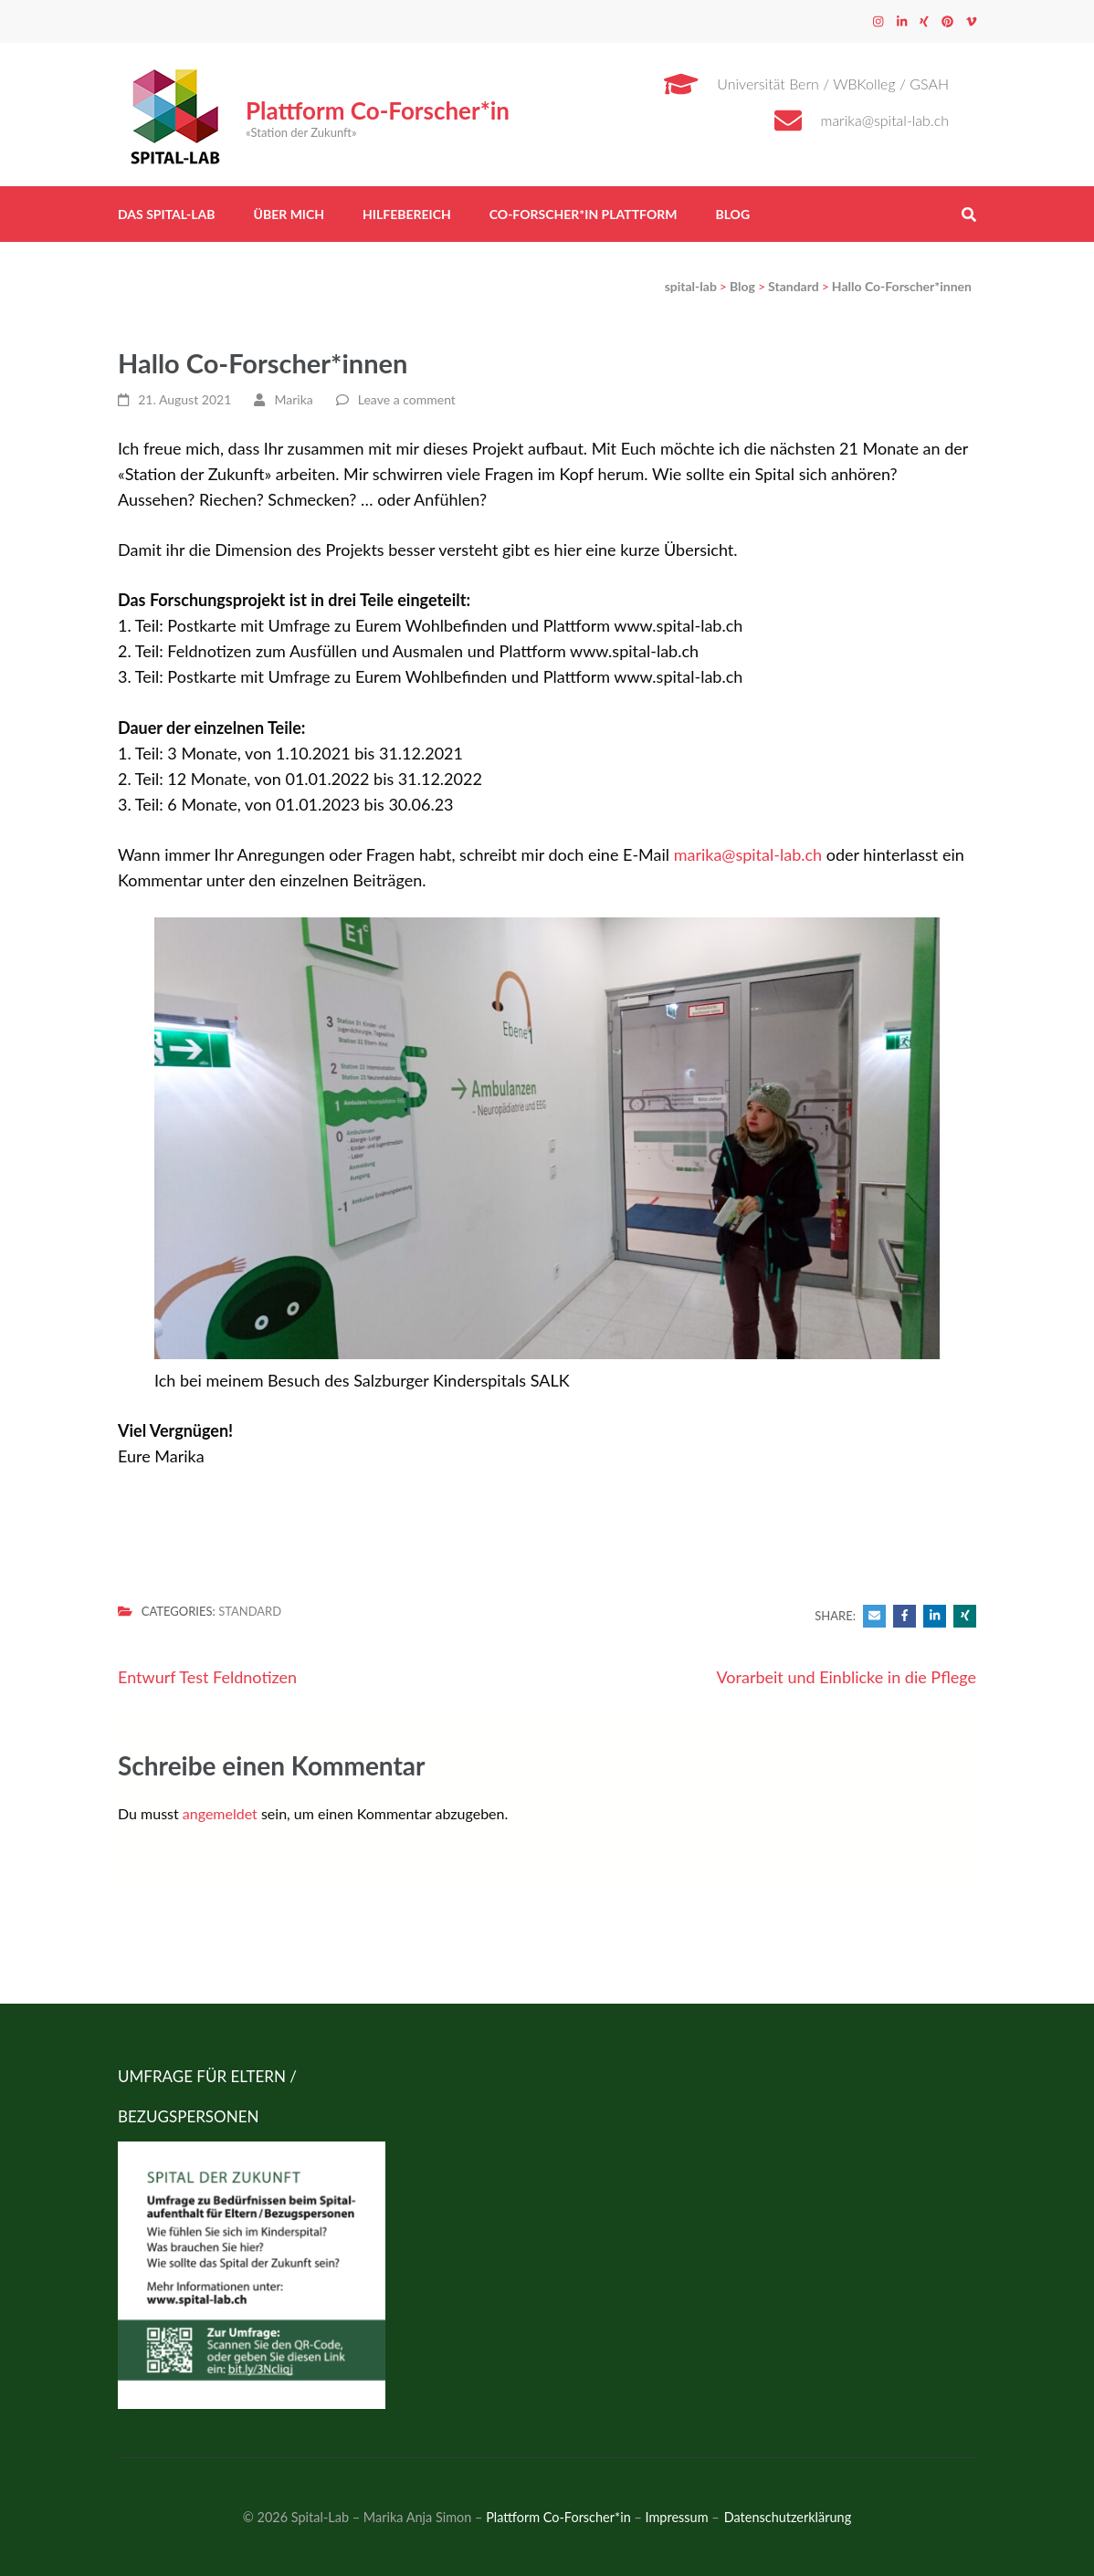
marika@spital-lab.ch (885, 120)
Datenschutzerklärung (787, 2517)
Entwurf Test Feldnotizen (207, 1677)
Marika (294, 399)
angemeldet (220, 1813)
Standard (249, 1611)
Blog (732, 214)
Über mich (289, 214)
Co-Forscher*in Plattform (583, 214)
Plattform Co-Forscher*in (378, 110)
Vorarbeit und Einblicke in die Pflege (846, 1677)
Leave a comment (407, 399)
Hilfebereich (407, 214)
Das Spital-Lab (167, 214)
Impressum (677, 2517)
